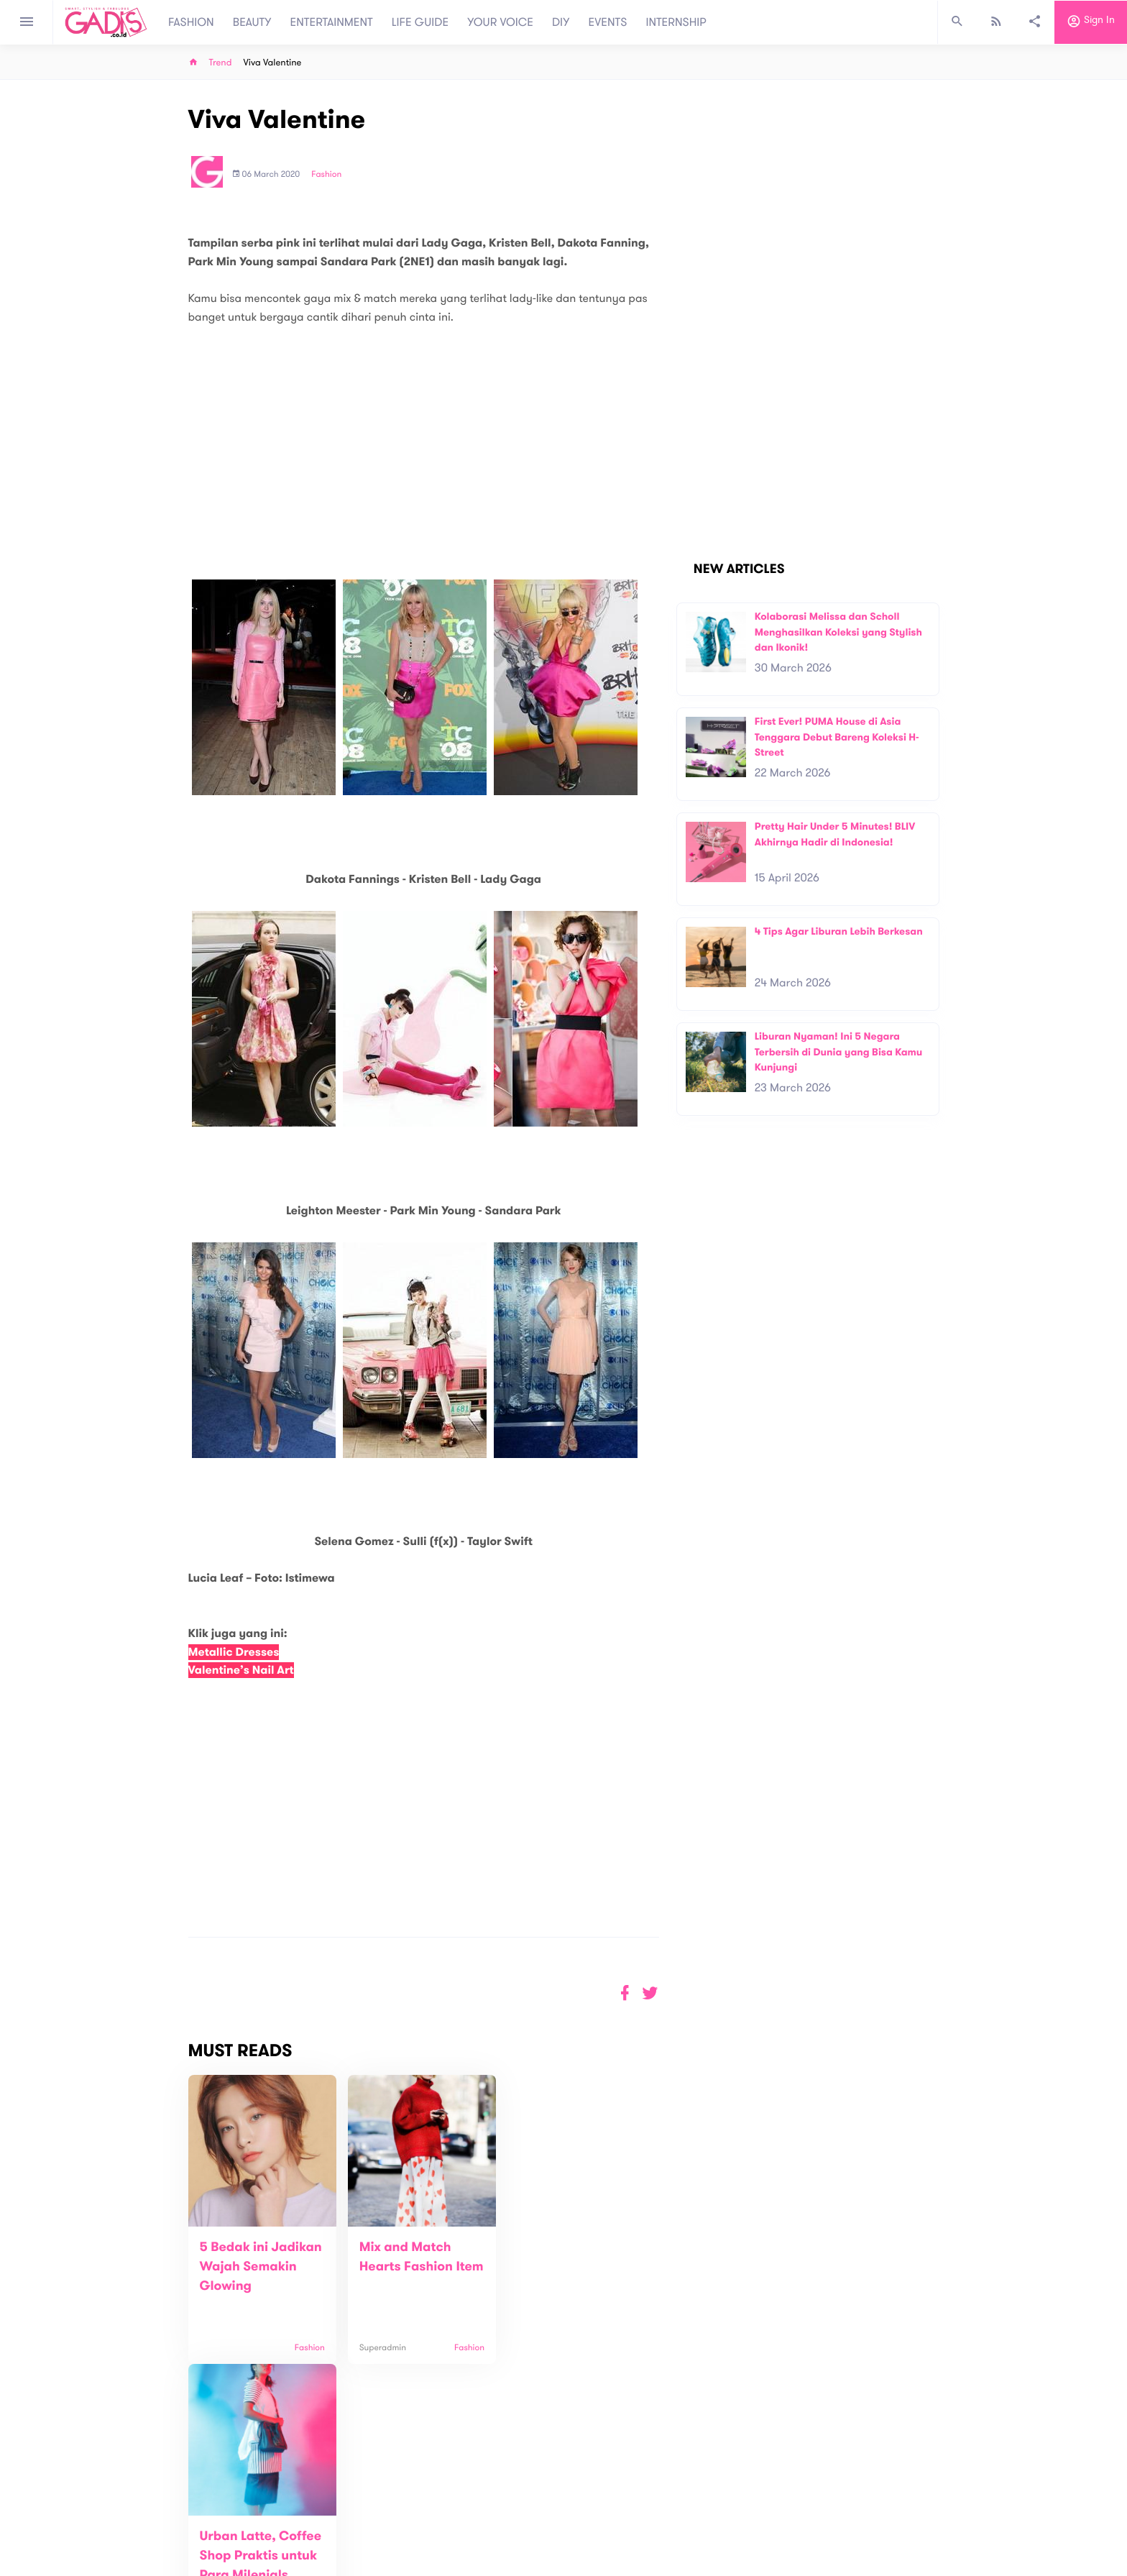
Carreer (373, 2533)
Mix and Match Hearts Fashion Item (403, 2267)
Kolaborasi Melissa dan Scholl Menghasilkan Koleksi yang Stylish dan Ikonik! (838, 632)
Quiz (594, 2509)
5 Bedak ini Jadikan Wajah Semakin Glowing (261, 2267)
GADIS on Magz (714, 2509)
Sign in (1091, 22)
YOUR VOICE (500, 22)
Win (619, 2509)
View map (170, 2563)
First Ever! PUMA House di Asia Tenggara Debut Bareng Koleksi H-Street (837, 737)
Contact (374, 2518)
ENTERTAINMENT (331, 22)
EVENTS (608, 22)
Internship (378, 2548)
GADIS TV (654, 2509)
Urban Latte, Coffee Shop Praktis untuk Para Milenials (574, 2267)
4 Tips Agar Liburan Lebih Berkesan (839, 931)
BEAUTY (252, 22)
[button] (650, 1993)
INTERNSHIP (676, 22)
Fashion (326, 174)
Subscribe (916, 2458)
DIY (561, 22)
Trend (220, 63)
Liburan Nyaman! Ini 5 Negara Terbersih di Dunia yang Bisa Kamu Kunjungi (839, 1052)
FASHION (191, 22)
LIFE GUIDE (420, 22)
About (369, 2503)
